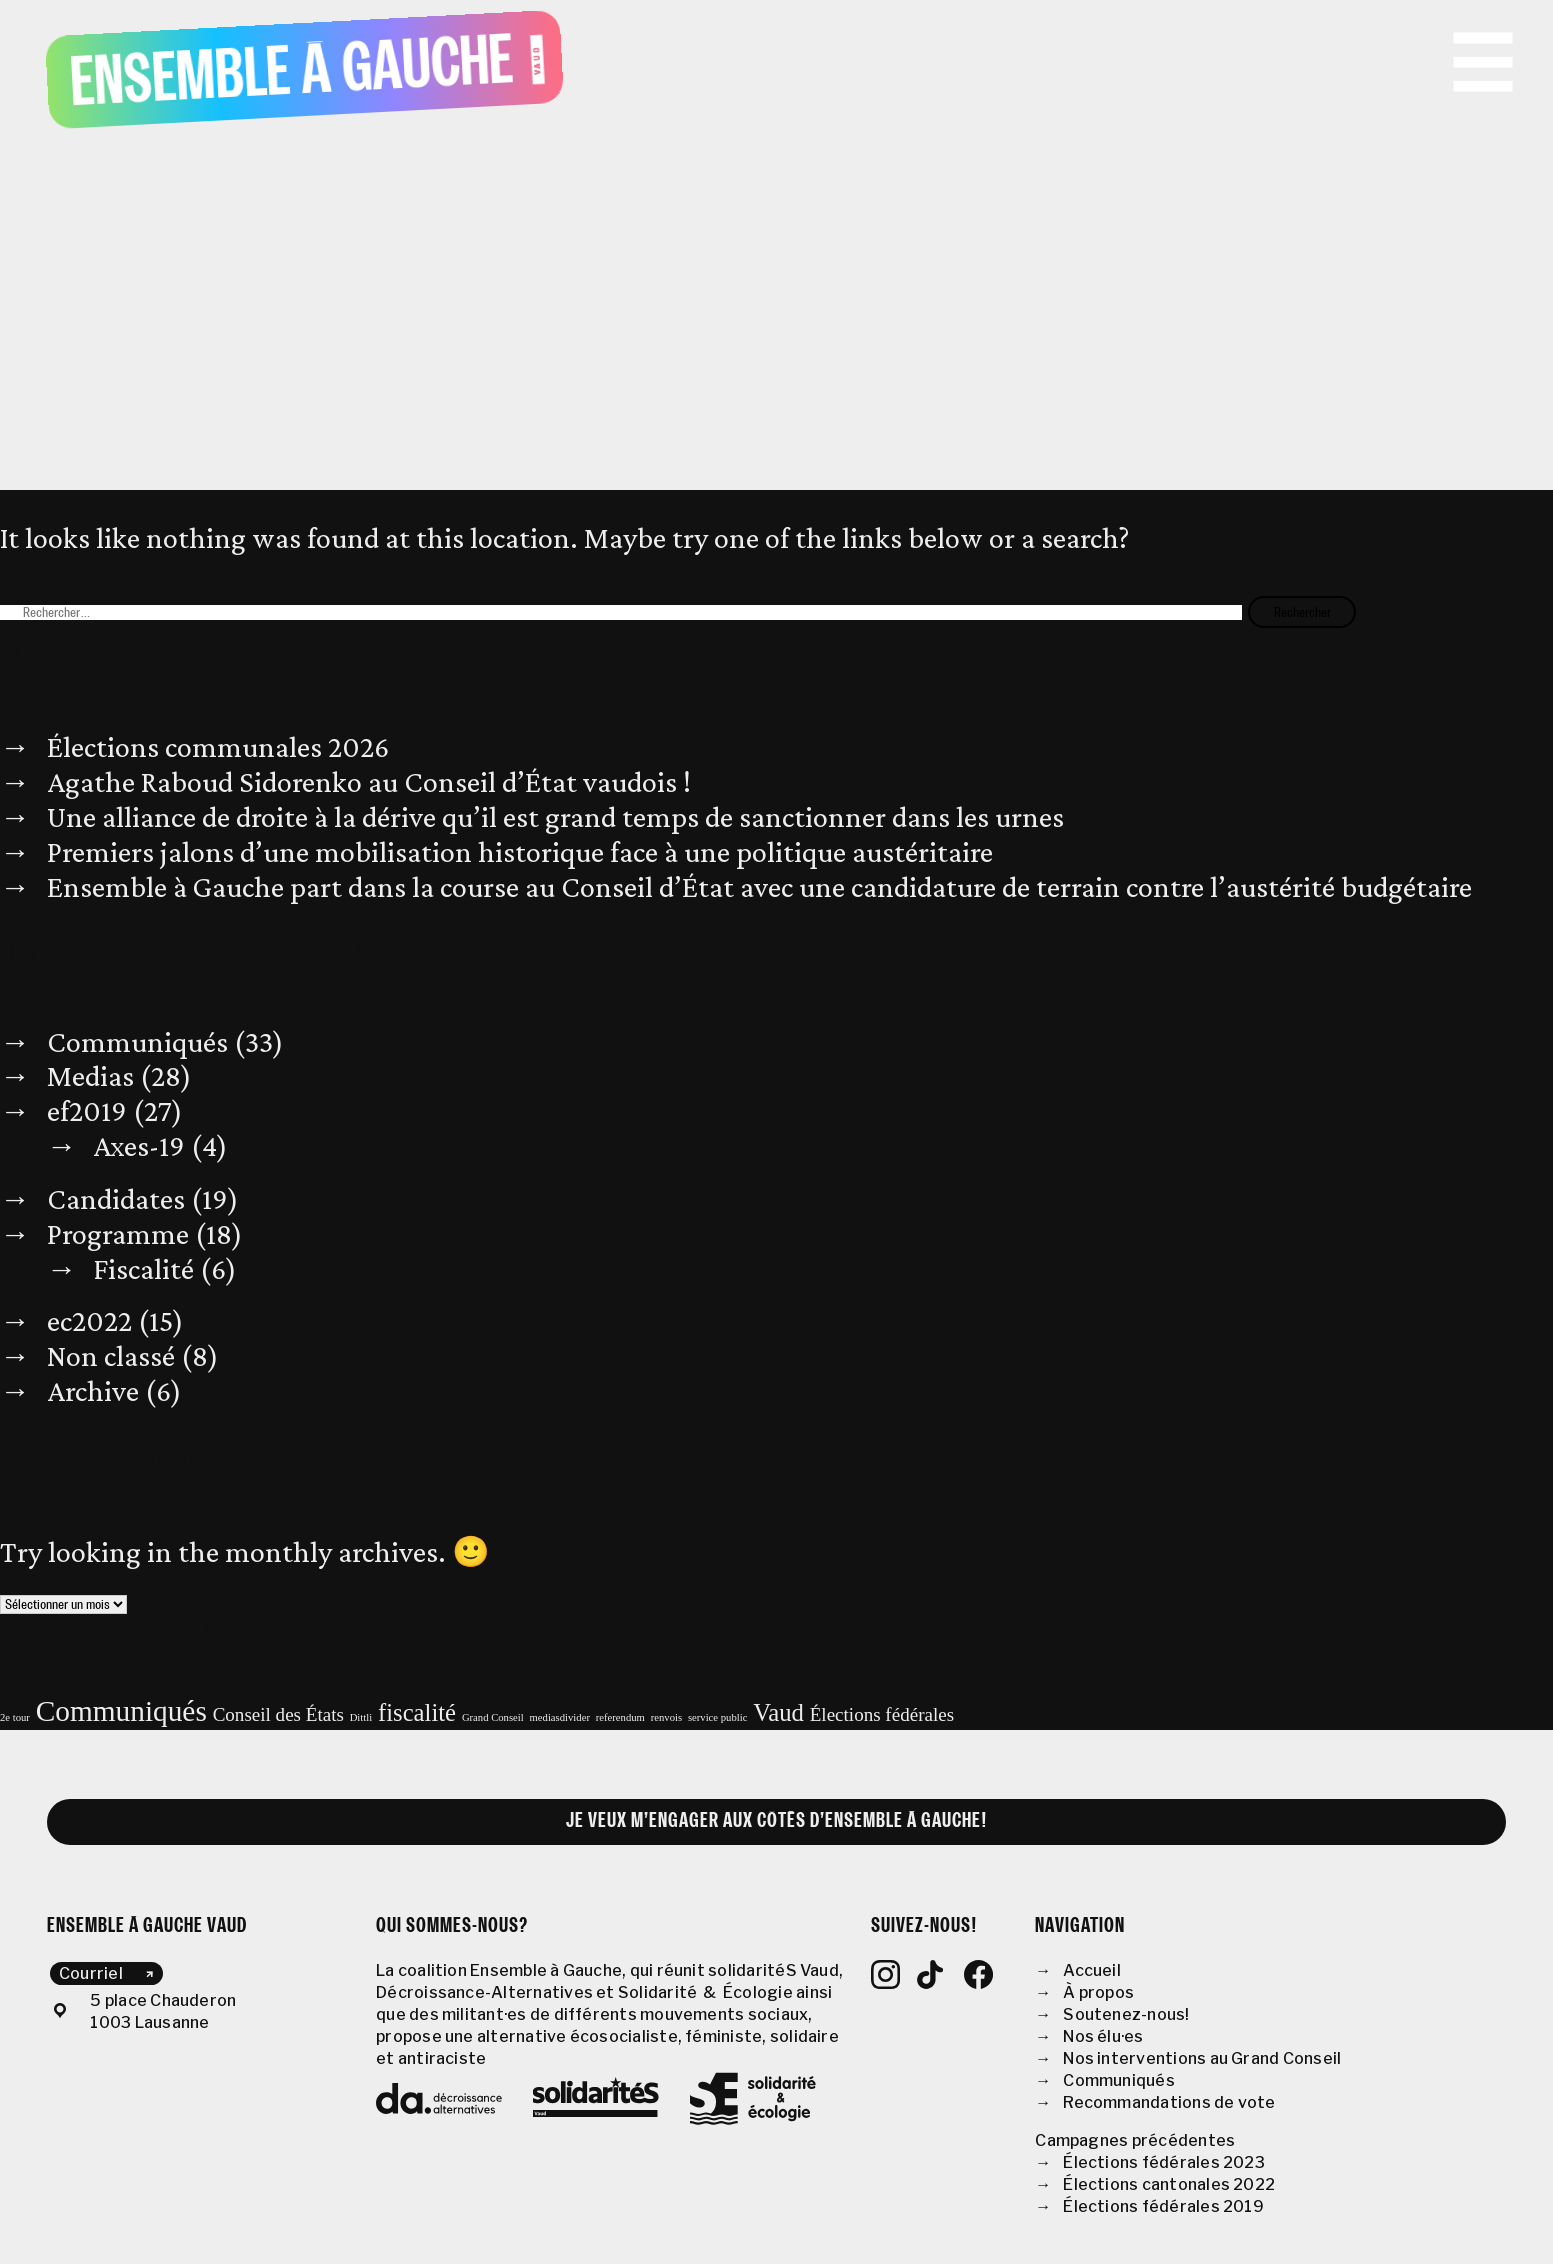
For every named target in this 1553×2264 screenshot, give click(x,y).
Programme (118, 1234)
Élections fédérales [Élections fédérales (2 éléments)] (882, 1714)
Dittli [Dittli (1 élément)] (361, 1717)
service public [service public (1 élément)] (717, 1717)
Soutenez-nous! (1126, 2014)
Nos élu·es (1103, 2036)
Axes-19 (139, 1146)
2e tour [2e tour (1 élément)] (15, 1717)
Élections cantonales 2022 (1169, 2184)
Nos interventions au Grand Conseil (1202, 2058)
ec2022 (89, 1321)
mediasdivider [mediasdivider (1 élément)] (560, 1717)
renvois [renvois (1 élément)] (666, 1717)
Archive (93, 1391)
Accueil (1092, 1970)
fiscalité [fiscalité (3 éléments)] (417, 1712)
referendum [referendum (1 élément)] (620, 1717)
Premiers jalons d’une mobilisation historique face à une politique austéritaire (520, 852)
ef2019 (87, 1111)
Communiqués (137, 1042)
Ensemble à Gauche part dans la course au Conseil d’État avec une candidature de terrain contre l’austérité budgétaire (759, 887)
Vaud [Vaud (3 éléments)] (778, 1712)
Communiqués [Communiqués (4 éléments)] (121, 1711)
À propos (1098, 1992)
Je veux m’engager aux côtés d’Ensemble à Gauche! (777, 1821)
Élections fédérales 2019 (1163, 2206)
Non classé (111, 1356)
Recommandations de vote (1169, 2102)
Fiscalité (143, 1269)
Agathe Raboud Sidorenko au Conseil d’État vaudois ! (369, 782)
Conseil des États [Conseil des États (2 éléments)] (278, 1714)
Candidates (116, 1199)
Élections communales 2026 (218, 747)
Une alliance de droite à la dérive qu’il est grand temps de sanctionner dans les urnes (555, 817)
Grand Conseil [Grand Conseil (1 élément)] (493, 1717)
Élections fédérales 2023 (1164, 2162)
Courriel (91, 1973)
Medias (90, 1076)
